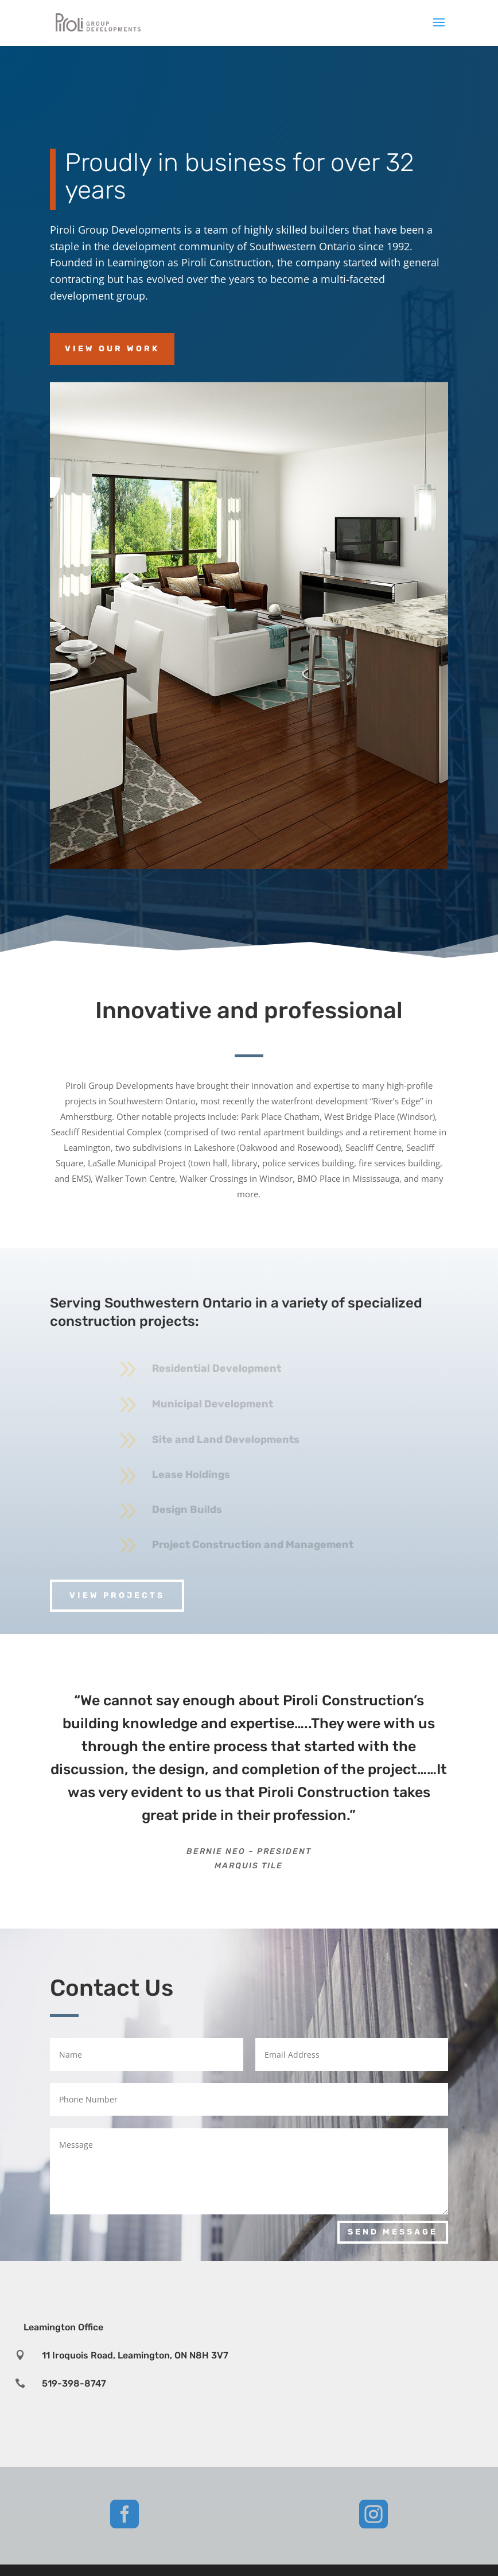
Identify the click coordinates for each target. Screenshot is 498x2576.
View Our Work (112, 349)
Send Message (393, 2232)
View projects (117, 1595)
